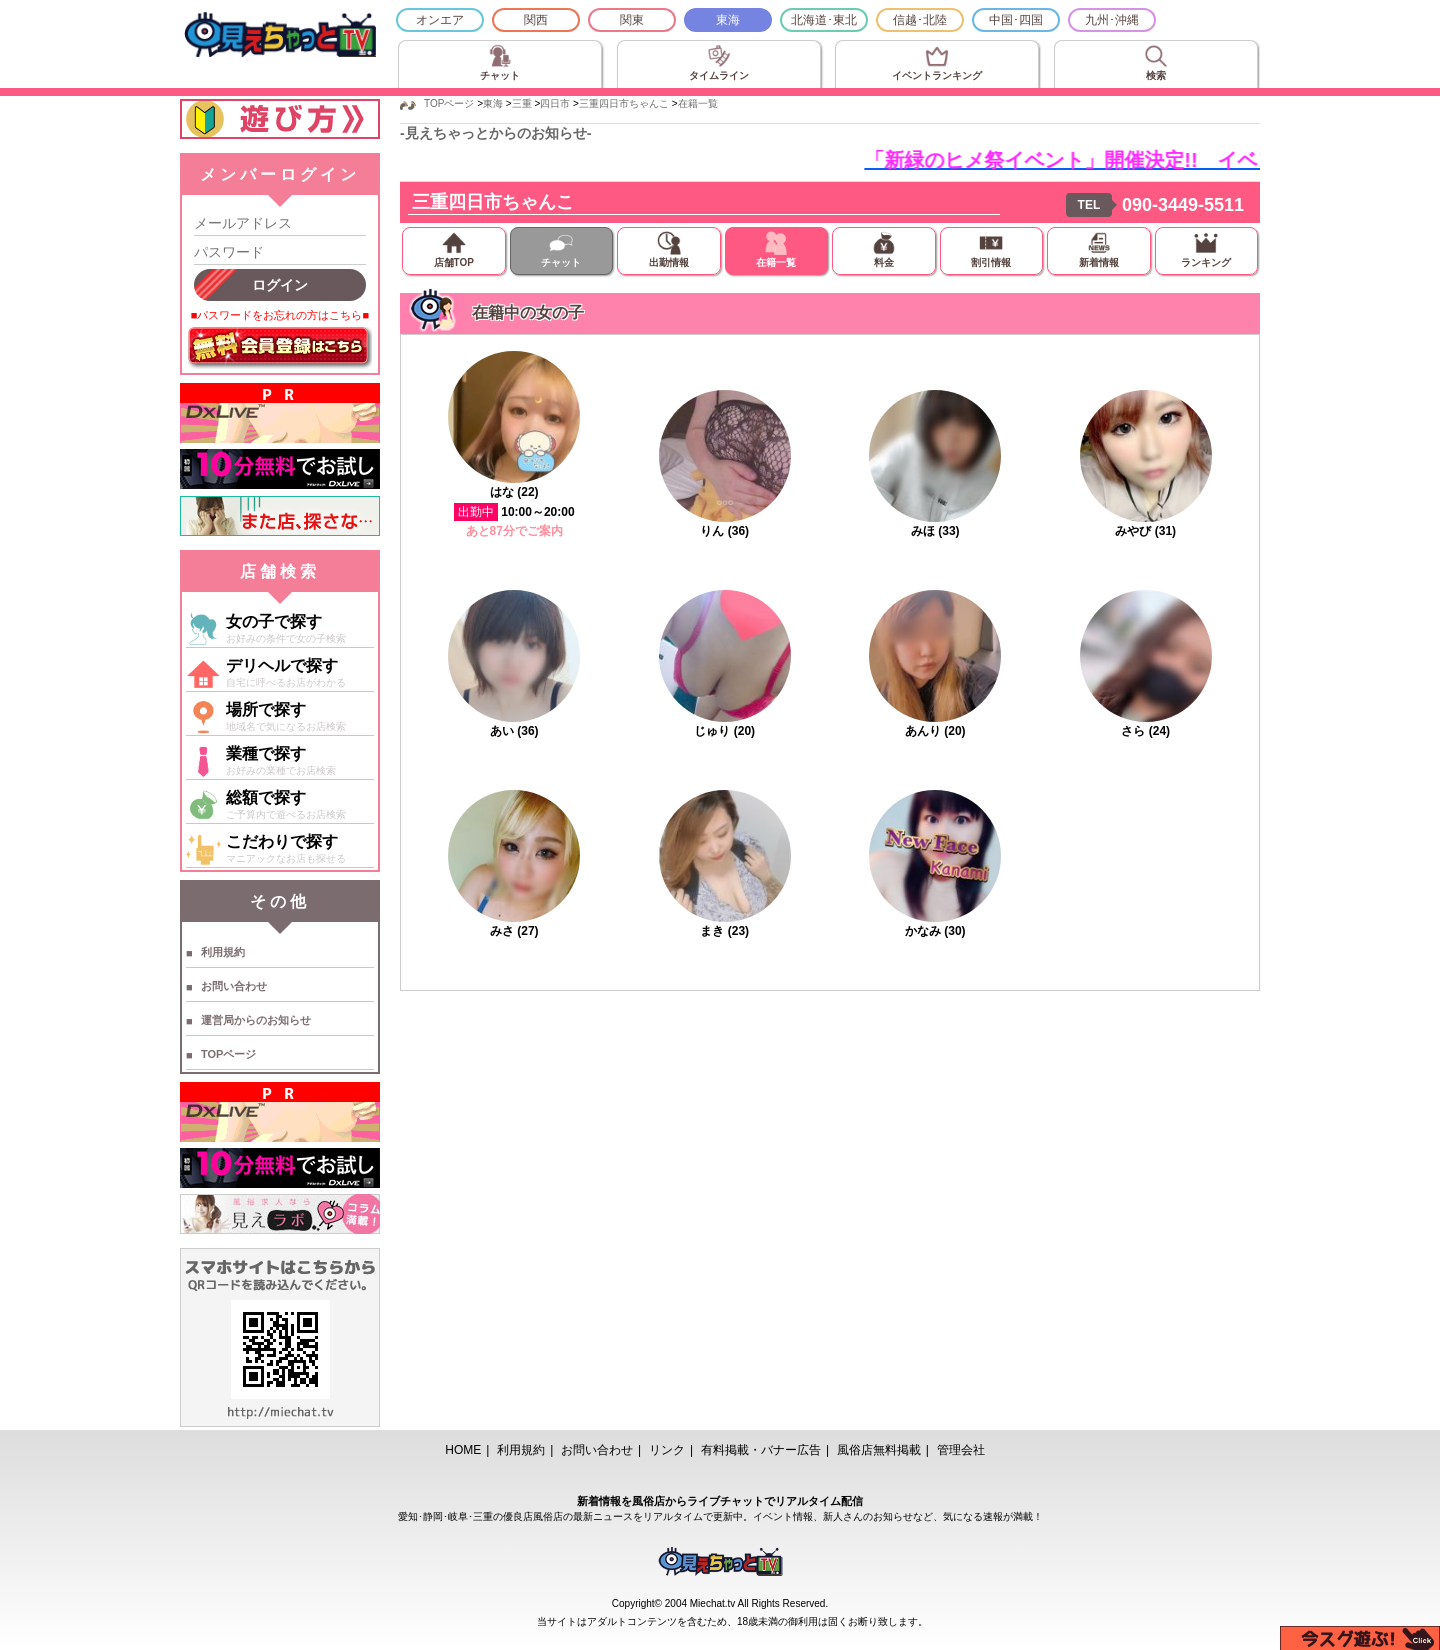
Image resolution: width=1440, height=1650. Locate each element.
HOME (463, 1450)
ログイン (280, 285)
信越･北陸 (920, 20)
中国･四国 (1016, 20)
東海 (728, 20)
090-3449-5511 (1183, 205)
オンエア (440, 20)
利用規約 (223, 952)
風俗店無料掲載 (879, 1450)
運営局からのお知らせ (256, 1020)
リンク (667, 1450)
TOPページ (228, 1054)
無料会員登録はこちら (280, 348)
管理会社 (961, 1450)
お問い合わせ (234, 986)
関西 (536, 20)
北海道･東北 (824, 20)
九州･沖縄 (1112, 20)
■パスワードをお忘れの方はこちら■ (280, 315)
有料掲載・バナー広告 (761, 1450)
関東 (632, 20)
